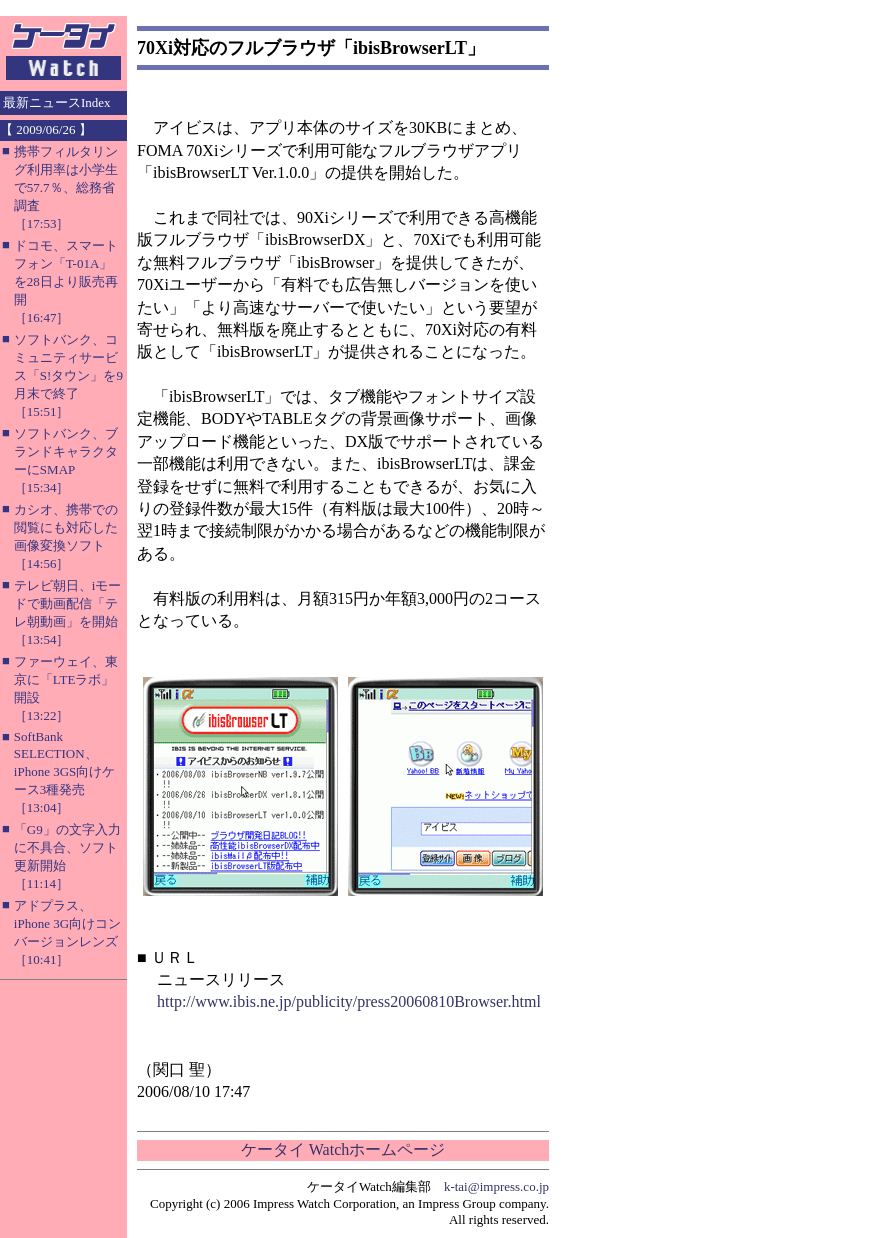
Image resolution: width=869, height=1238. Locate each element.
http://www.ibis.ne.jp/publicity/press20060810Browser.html (349, 1001)
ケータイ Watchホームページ (343, 1149)
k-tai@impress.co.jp (496, 1186)
